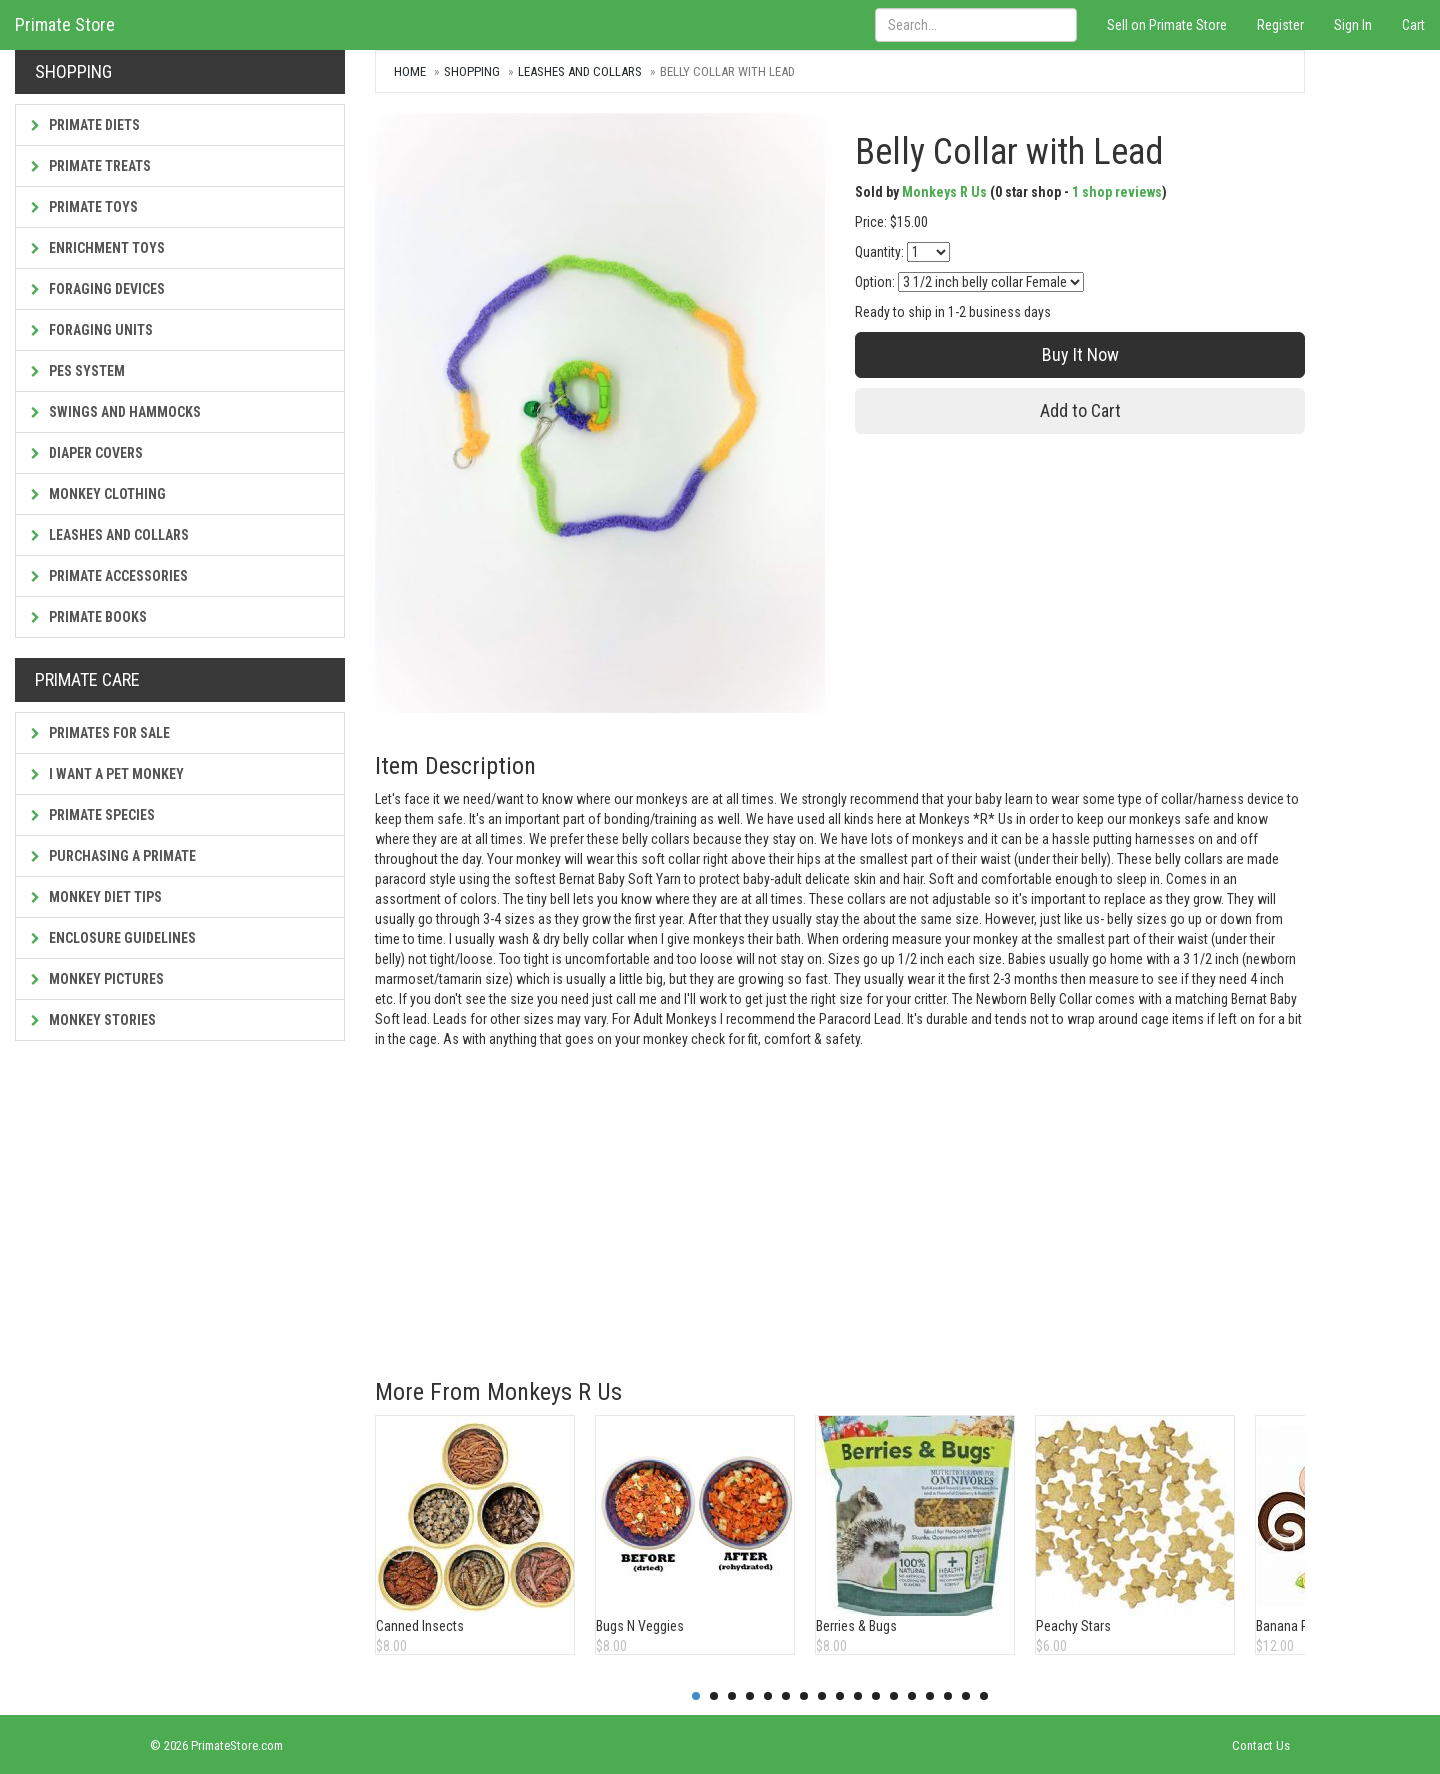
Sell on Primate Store (1167, 25)
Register (1280, 25)
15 (948, 1696)
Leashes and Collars (110, 535)
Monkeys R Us (944, 192)
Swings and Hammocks (116, 412)
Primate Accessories (109, 576)
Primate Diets (85, 125)
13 (912, 1696)
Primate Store (65, 24)
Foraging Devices (98, 289)
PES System (78, 371)
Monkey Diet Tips (96, 897)
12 (894, 1696)
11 (876, 1696)
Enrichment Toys (98, 248)
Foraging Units (92, 330)
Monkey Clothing (98, 494)
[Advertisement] (840, 1199)
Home (410, 71)
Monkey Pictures (97, 979)
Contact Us (1261, 1745)
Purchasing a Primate (113, 856)
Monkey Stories (93, 1020)
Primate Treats (91, 166)
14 (930, 1696)
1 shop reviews (1117, 192)
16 (966, 1696)
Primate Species (93, 815)
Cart (1413, 25)
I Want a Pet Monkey (107, 774)
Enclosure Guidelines (113, 938)
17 (984, 1696)
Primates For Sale (100, 733)
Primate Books (89, 617)
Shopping (472, 71)
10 (858, 1696)
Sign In (1353, 25)
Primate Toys (84, 207)
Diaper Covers (87, 453)
